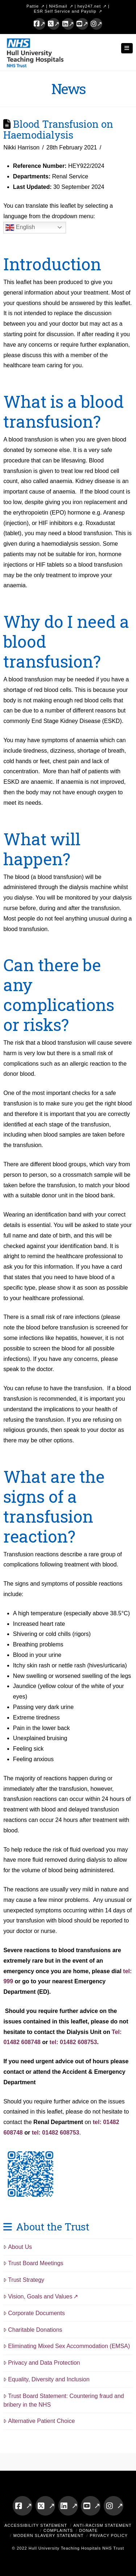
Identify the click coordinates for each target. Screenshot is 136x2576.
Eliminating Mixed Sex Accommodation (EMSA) (66, 2346)
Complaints (58, 2530)
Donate (88, 2530)
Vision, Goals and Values (37, 2296)
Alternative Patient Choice (39, 2421)
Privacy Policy (109, 2535)
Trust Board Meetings (33, 2263)
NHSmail (58, 6)
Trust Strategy (23, 2280)
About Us (17, 2247)
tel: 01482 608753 (73, 2042)
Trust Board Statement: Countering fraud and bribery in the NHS (63, 2400)
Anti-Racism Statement (102, 2525)
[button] (127, 48)
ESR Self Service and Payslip (65, 11)
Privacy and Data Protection (41, 2363)
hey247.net (89, 6)
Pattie (32, 6)
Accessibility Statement (35, 2525)
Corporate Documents (34, 2313)
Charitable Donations (32, 2330)
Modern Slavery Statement (48, 2535)
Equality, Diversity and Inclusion (46, 2379)
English (20, 227)
